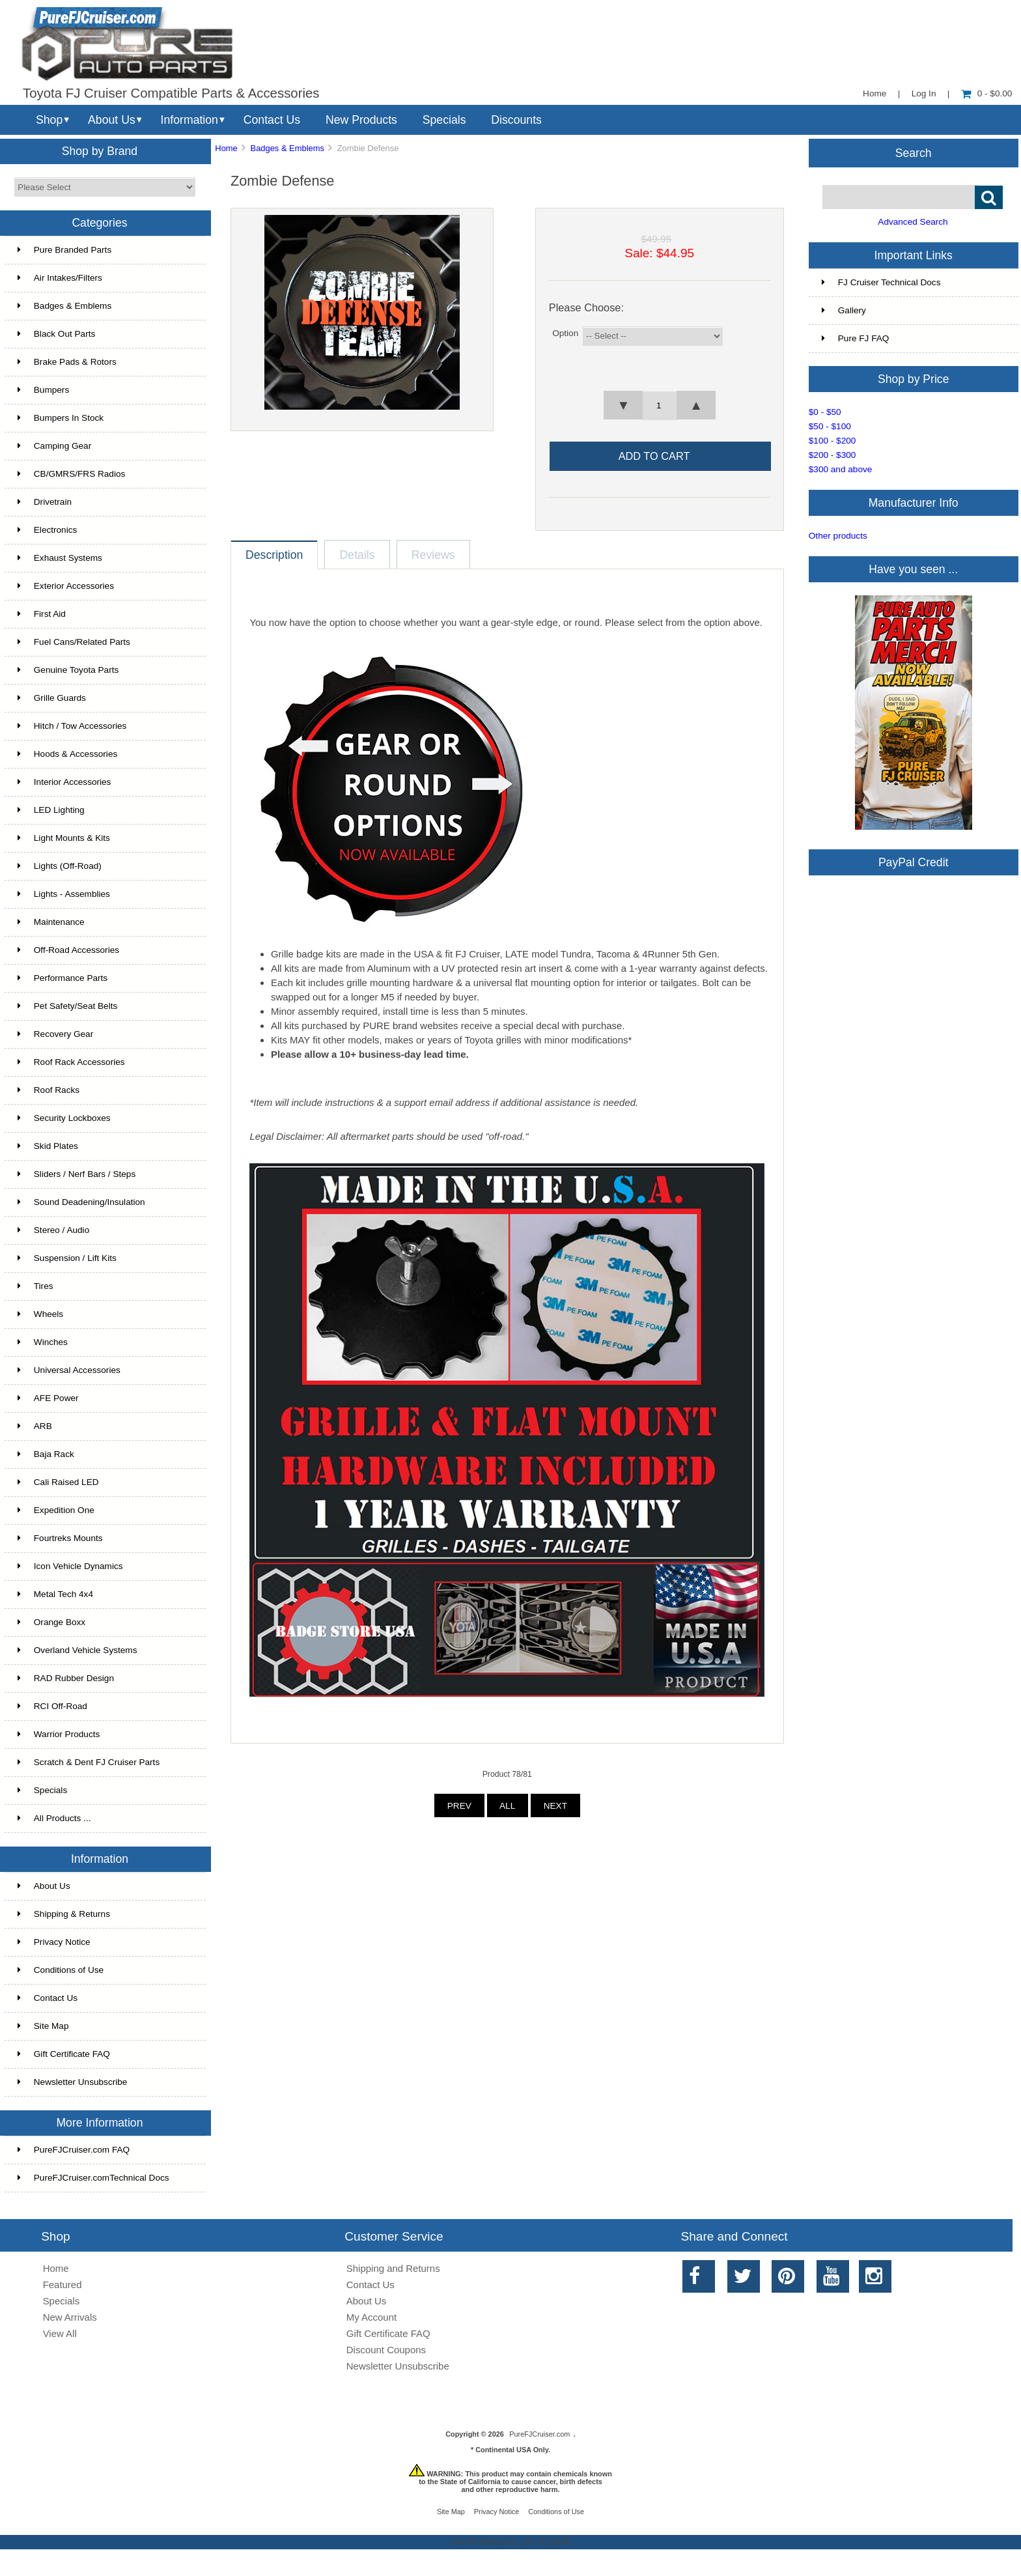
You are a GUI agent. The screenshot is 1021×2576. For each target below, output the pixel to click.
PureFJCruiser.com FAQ (74, 2150)
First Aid (42, 614)
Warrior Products (59, 1734)
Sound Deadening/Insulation (81, 1202)
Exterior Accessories (66, 586)
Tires (35, 1286)
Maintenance (51, 922)
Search (913, 152)
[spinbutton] (659, 405)
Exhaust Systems (60, 558)
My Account (371, 2317)
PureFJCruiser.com (539, 2434)
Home (874, 93)
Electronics (47, 530)
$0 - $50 (825, 412)
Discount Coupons (386, 2349)
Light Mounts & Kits (64, 838)
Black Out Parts (56, 334)
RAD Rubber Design (66, 1678)
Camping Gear (54, 446)
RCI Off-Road (52, 1706)
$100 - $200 (832, 441)
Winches (43, 1342)
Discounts (516, 119)
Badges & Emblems (287, 148)
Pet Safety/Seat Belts (67, 1006)
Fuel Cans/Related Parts (74, 642)
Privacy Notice (54, 1942)
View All (60, 2333)
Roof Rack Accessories (71, 1062)
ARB (35, 1426)
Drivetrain (45, 502)
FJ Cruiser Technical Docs (881, 282)
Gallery (844, 310)
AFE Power (48, 1398)
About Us (111, 119)
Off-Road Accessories (68, 950)
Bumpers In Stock (61, 418)
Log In (924, 93)
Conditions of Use (61, 1970)
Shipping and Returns (393, 2268)
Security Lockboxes (64, 1118)
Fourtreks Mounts (60, 1538)
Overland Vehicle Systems (77, 1650)
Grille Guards (52, 698)
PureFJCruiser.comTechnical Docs (93, 2178)
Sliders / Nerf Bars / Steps (76, 1174)
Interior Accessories (64, 782)
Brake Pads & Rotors (67, 362)
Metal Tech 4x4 (55, 1594)
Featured (62, 2284)
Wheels (40, 1314)
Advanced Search (912, 222)
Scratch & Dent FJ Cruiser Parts (89, 1762)
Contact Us (272, 119)
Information (189, 119)
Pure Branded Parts (64, 250)
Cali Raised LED (58, 1482)
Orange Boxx (51, 1622)
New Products (361, 119)
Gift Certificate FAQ (64, 2054)
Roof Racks (48, 1090)
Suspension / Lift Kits (67, 1258)
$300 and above (841, 469)
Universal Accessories (69, 1370)
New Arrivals (70, 2317)
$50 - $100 (830, 426)
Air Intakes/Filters (60, 278)
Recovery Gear (55, 1034)
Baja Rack (46, 1454)
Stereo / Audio (53, 1230)
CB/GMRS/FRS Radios (72, 474)
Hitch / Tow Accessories (72, 726)
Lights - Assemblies (64, 894)
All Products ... (54, 1818)
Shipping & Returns (64, 1914)
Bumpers (43, 390)
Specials (444, 119)
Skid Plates (48, 1146)
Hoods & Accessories (67, 754)
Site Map (43, 2026)
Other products (838, 536)
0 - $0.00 (987, 93)
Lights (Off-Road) (60, 866)
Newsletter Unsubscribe (73, 2082)
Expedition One (56, 1510)
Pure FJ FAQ (855, 338)
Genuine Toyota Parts (68, 670)
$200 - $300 (832, 455)
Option (565, 333)
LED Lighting (51, 810)
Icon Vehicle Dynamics (70, 1566)
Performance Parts (62, 978)
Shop (49, 119)
